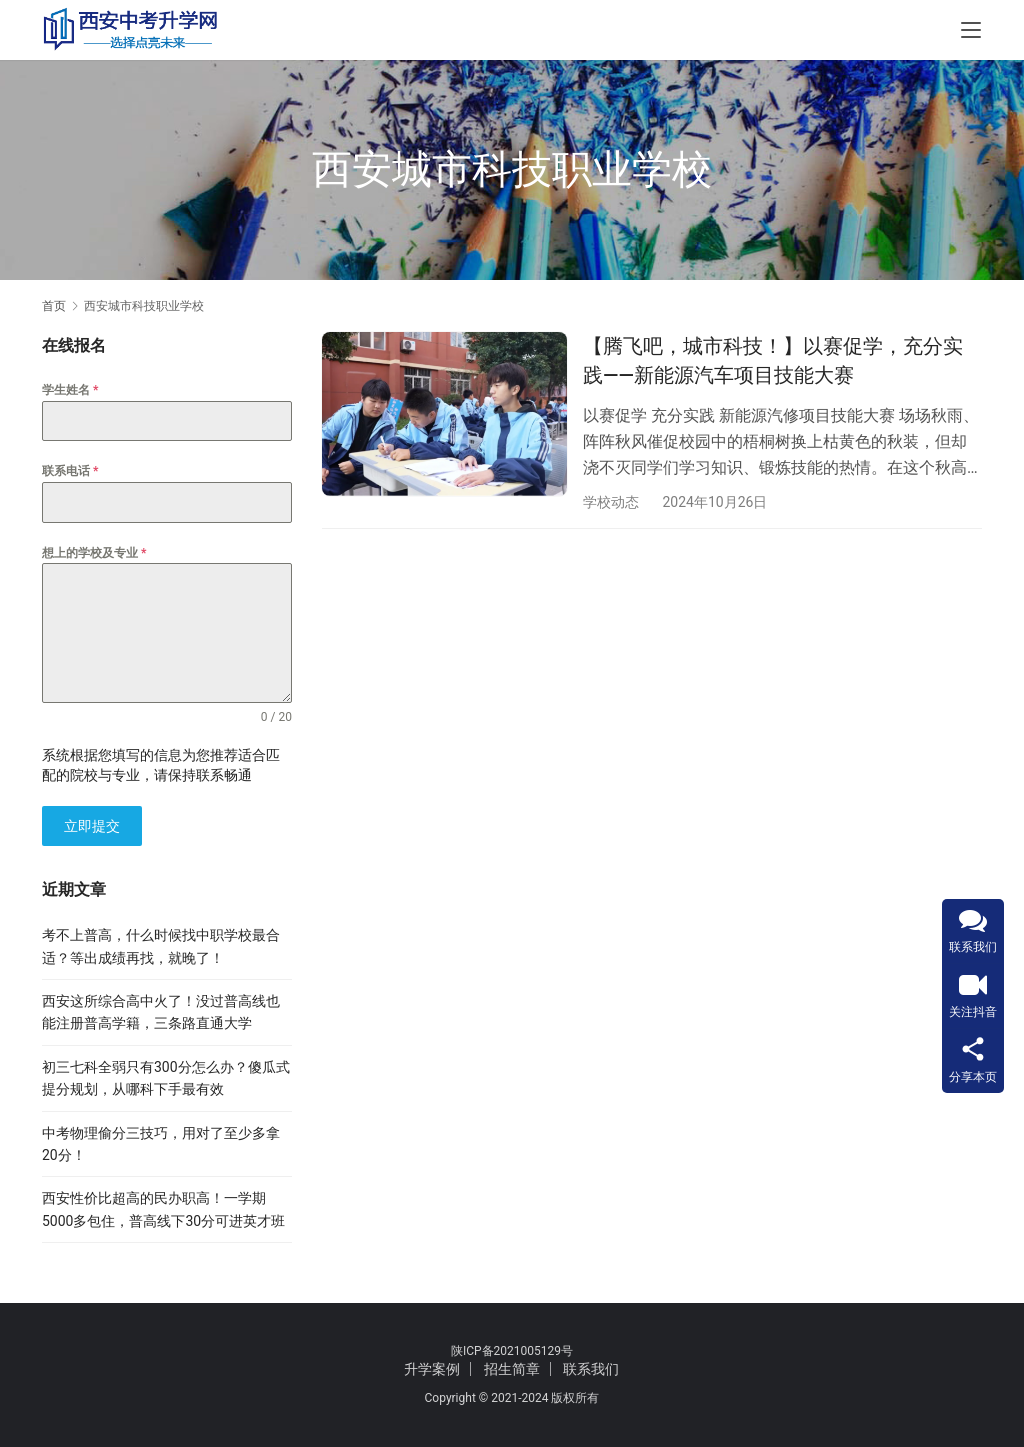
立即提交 (92, 826)
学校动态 (611, 502)
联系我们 (591, 1369)
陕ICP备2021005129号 (512, 1351)
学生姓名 (70, 390)
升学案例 (432, 1369)
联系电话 (70, 471)
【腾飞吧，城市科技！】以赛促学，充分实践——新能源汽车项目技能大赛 (773, 360)
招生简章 (512, 1369)
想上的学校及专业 (94, 553)
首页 (54, 306)
